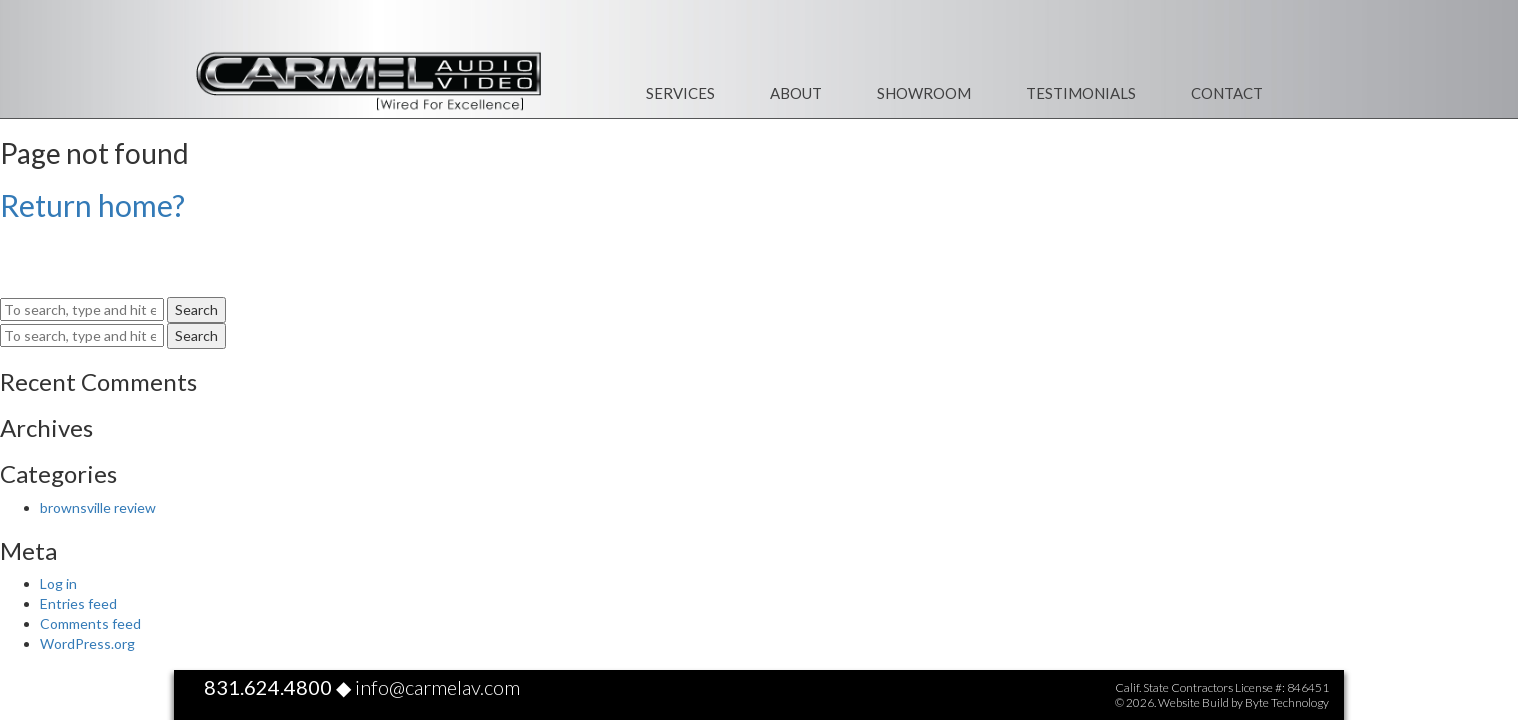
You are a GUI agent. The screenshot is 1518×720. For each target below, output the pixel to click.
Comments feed (90, 623)
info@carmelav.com (437, 687)
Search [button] (196, 309)
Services (680, 93)
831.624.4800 (268, 687)
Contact (1227, 93)
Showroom (924, 93)
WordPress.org (87, 643)
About (796, 93)
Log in (58, 583)
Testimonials (1081, 93)
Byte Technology (1287, 702)
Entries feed (78, 603)
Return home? (92, 205)
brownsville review (98, 507)
